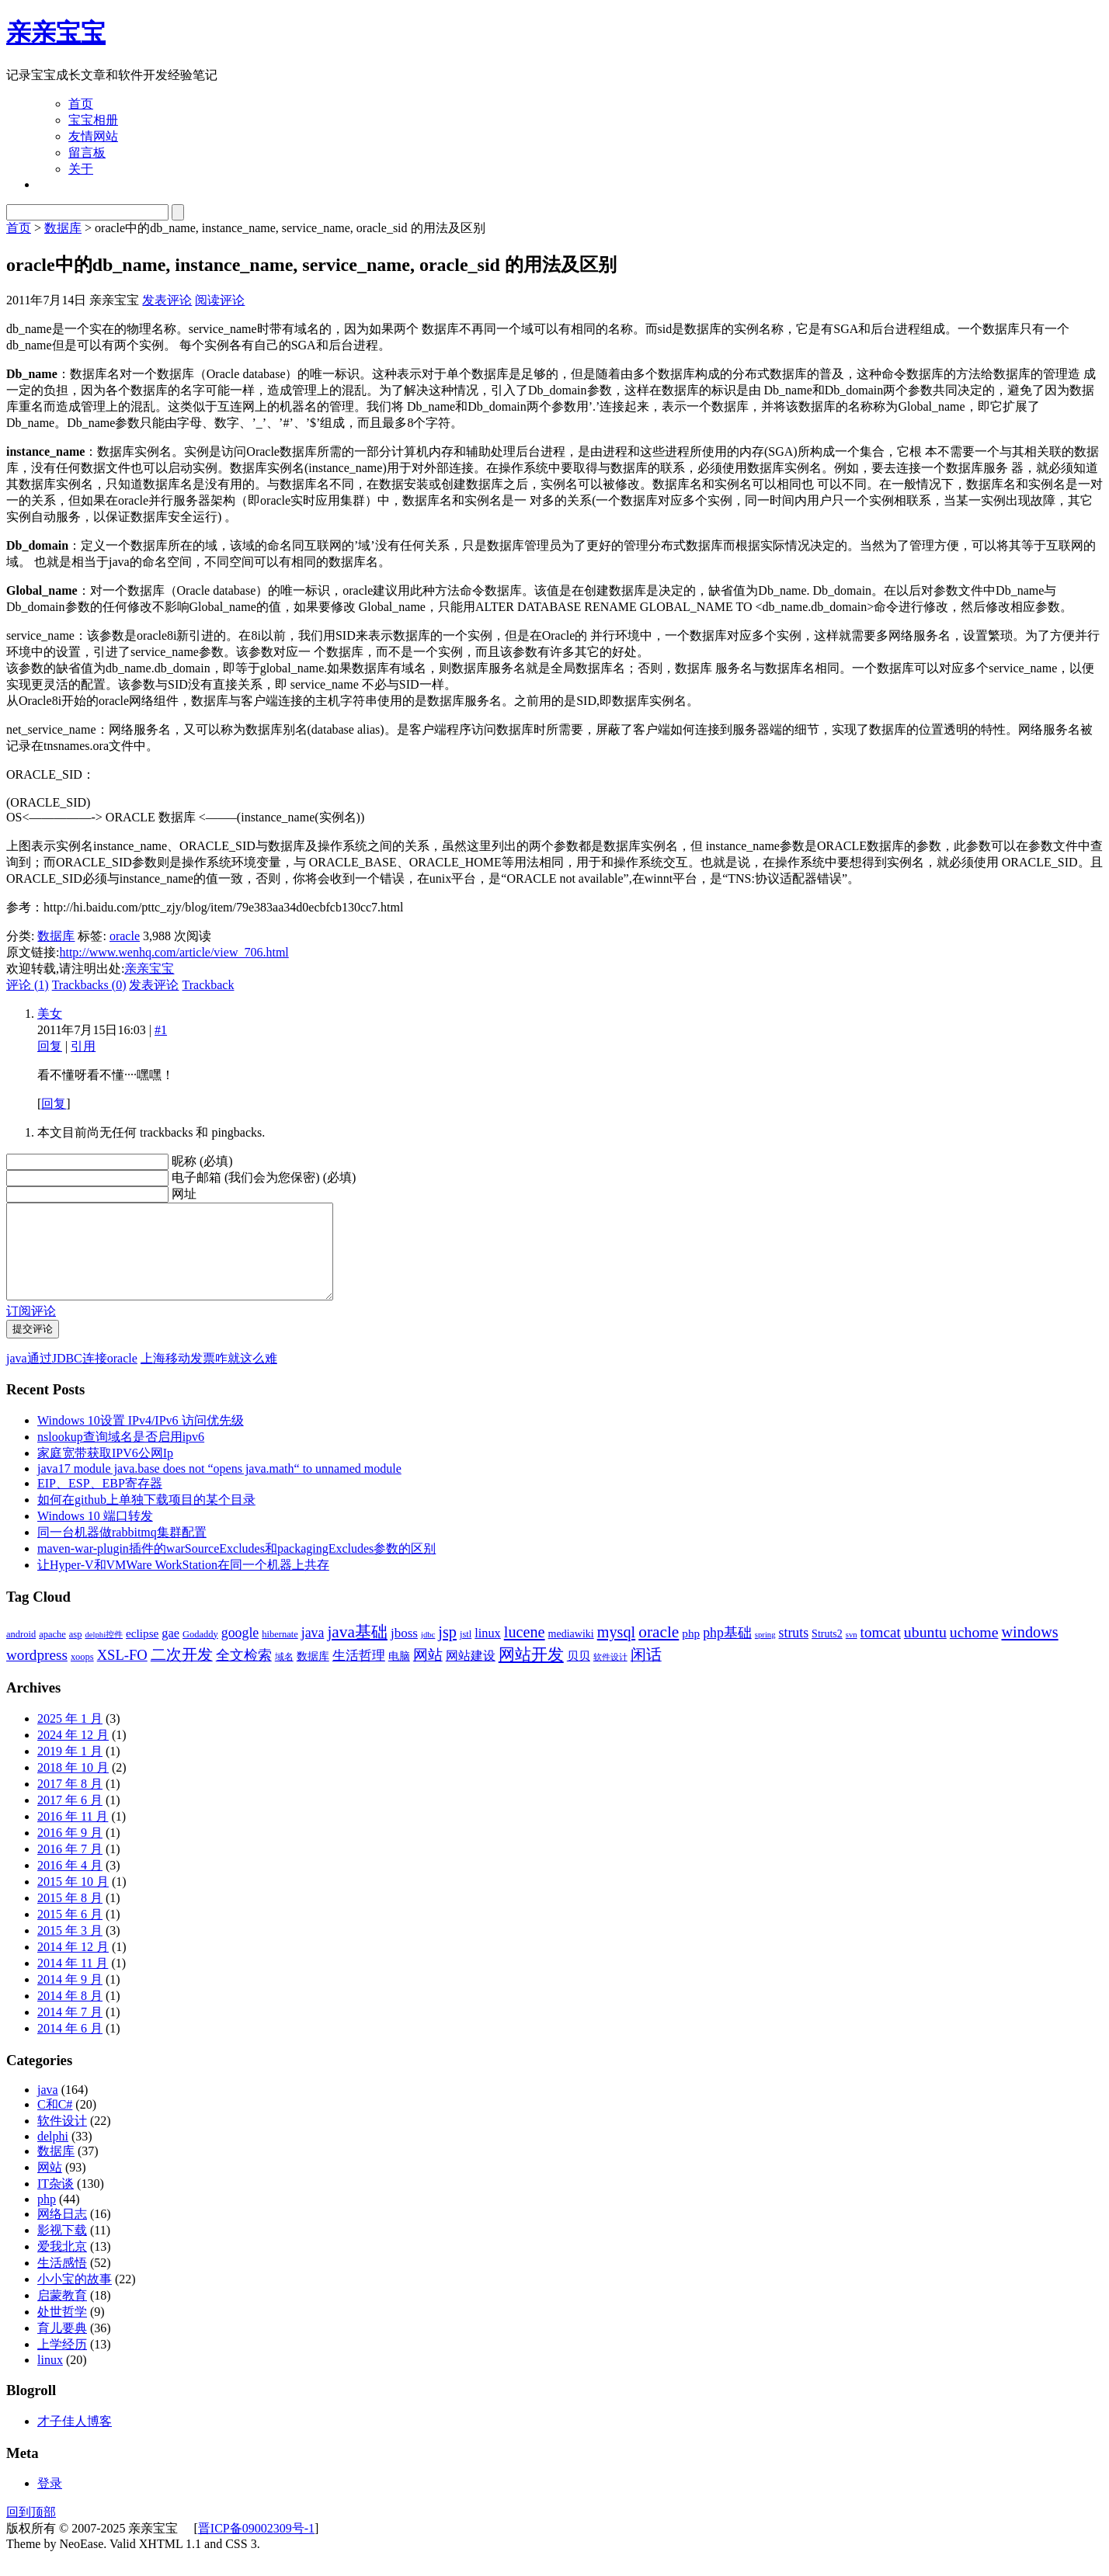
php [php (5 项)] (691, 1651)
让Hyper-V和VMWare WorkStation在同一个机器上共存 (183, 1583)
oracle (125, 936)
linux (50, 2378)
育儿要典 (62, 2346)
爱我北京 (62, 2265)
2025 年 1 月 (70, 1737)
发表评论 (167, 300)
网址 (184, 1193)
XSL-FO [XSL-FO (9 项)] (122, 1673)
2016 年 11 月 (72, 1835)
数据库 (63, 227)
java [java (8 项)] (313, 1651)
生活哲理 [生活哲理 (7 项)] (358, 1674)
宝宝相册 (93, 120)
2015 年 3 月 (70, 1949)
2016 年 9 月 (70, 1851)
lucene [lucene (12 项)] (524, 1650)
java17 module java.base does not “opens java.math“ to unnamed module (219, 1487)
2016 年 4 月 (70, 1883)
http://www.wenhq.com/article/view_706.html (173, 952)
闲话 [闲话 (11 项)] (646, 1673)
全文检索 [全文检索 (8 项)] (244, 1674)
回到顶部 (31, 2530)
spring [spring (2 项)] (765, 1653)
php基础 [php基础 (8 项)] (727, 1651)
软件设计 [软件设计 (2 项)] (610, 1676)
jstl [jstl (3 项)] (465, 1652)
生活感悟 (62, 2281)
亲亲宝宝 (56, 33)
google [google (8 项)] (240, 1651)
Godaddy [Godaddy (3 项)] (200, 1652)
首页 (80, 103)
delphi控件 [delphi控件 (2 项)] (104, 1653)
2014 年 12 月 (73, 1965)
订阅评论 (31, 1329)
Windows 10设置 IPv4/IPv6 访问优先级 (140, 1439)
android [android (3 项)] (21, 1652)
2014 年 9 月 (70, 1998)
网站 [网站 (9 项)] (428, 1673)
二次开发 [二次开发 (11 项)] (182, 1673)
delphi (52, 2154)
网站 (49, 2185)
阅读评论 (220, 300)
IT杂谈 (55, 2202)
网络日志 (62, 2232)
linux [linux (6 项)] (488, 1651)
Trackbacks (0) (89, 984)
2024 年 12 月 (73, 1753)
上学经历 (62, 2362)
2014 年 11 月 (72, 1981)
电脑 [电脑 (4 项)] (399, 1675)
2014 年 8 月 (70, 2014)
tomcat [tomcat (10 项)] (880, 1651)
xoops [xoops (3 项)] (82, 1675)
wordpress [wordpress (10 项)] (37, 1673)
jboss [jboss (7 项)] (404, 1651)
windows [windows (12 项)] (1030, 1650)
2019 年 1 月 (70, 1769)
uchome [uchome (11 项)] (974, 1650)
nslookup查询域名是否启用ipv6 (120, 1455)
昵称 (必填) (202, 1161)
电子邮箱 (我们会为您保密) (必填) (264, 1177)
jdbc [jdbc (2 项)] (428, 1653)
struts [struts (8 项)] (794, 1651)
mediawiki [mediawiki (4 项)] (571, 1652)
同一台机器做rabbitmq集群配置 (122, 1550)
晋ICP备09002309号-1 (256, 2546)
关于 (80, 168)
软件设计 (62, 2139)
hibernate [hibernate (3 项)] (279, 1652)
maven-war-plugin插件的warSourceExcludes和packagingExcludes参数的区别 (236, 1567)
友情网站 (93, 136)
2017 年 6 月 (70, 1818)
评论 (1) (27, 984)
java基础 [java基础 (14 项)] (357, 1650)
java (47, 2108)
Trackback (208, 984)
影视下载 (62, 2248)
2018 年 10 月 (73, 1786)
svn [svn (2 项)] (851, 1653)
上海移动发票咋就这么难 (209, 1376)
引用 (83, 1046)
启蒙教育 (62, 2314)
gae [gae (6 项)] (170, 1651)
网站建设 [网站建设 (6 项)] (470, 1674)
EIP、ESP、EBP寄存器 (99, 1501)
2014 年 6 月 (70, 2047)
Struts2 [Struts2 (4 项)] (827, 1652)
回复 (49, 1046)
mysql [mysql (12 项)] (616, 1650)
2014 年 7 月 (70, 2030)
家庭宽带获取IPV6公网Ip (105, 1471)
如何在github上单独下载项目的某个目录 (146, 1518)
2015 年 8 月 (70, 1916)
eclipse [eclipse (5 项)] (142, 1651)
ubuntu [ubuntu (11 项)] (925, 1650)
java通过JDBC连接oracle (71, 1376)
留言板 (87, 152)
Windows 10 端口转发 (95, 1534)
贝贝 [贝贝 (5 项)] (578, 1674)
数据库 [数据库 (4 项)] (313, 1675)
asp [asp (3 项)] (75, 1652)
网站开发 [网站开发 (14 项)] (531, 1673)
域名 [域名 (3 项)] (284, 1675)
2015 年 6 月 (70, 1932)
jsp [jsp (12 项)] (447, 1650)
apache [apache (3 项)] (52, 1652)
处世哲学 (62, 2330)
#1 (161, 1029)
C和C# (54, 2123)
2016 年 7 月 (70, 1867)
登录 (49, 2501)
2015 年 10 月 (73, 1900)
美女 (49, 1013)
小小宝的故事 (74, 2297)
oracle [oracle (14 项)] (658, 1650)
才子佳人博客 (74, 2439)
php (46, 2217)
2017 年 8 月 (70, 1802)
